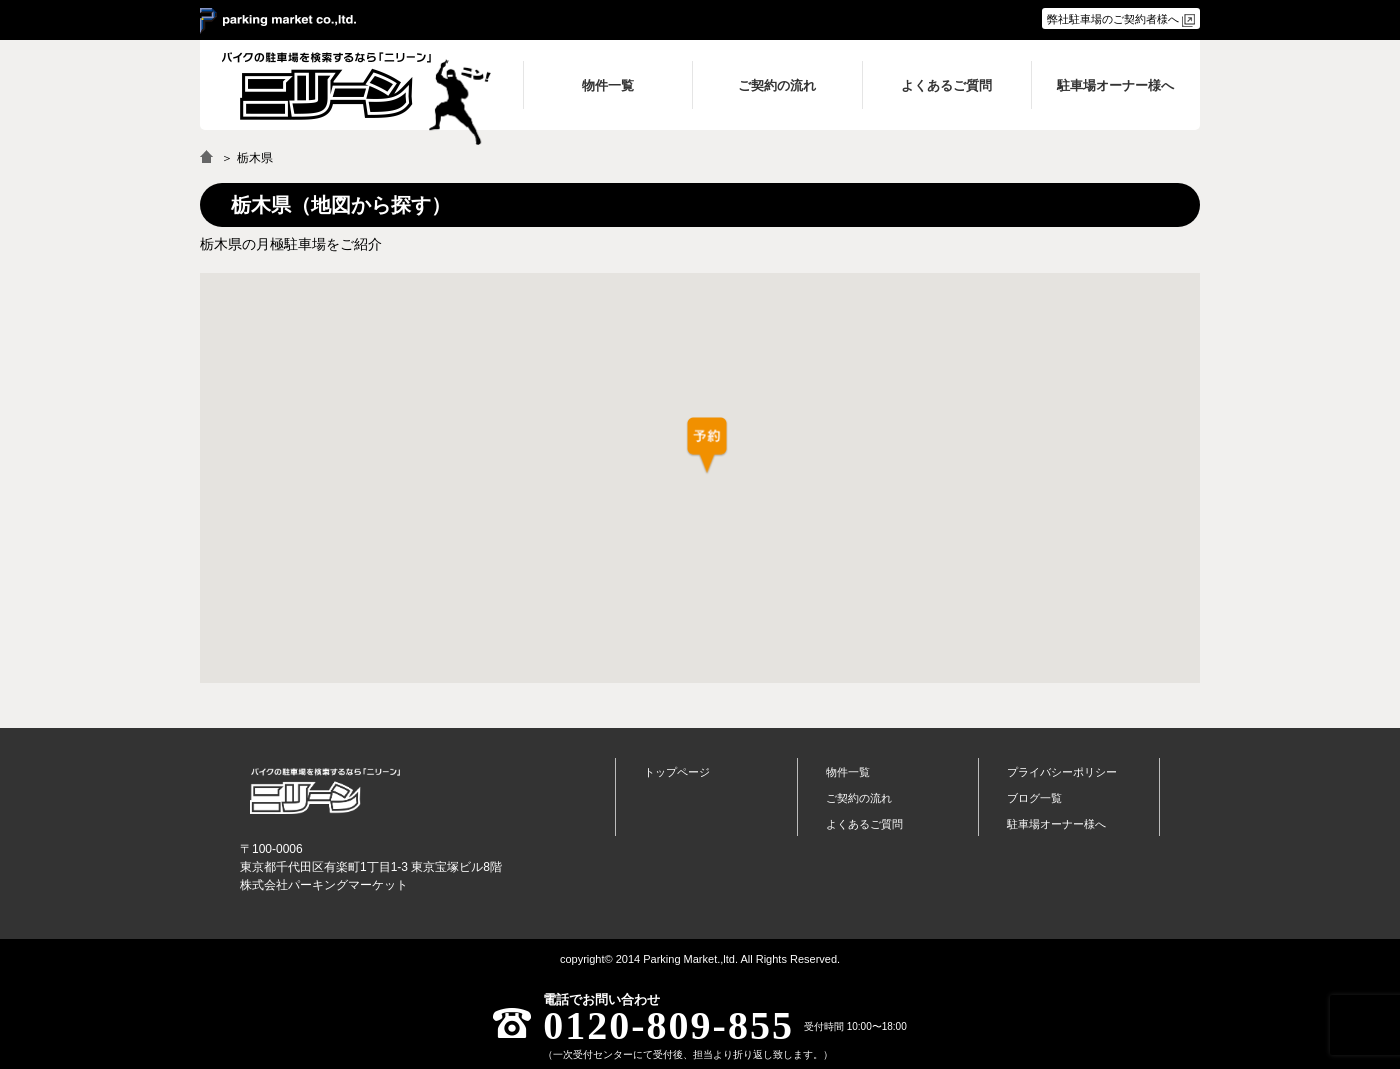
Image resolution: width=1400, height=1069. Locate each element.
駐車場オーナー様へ (1056, 824)
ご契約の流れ (859, 798)
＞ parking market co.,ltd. (278, 21)
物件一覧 (848, 772)
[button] (707, 446)
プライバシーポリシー (1062, 772)
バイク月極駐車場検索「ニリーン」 (325, 790)
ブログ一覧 (1034, 798)
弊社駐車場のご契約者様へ (1113, 19)
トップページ (677, 772)
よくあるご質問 (864, 824)
